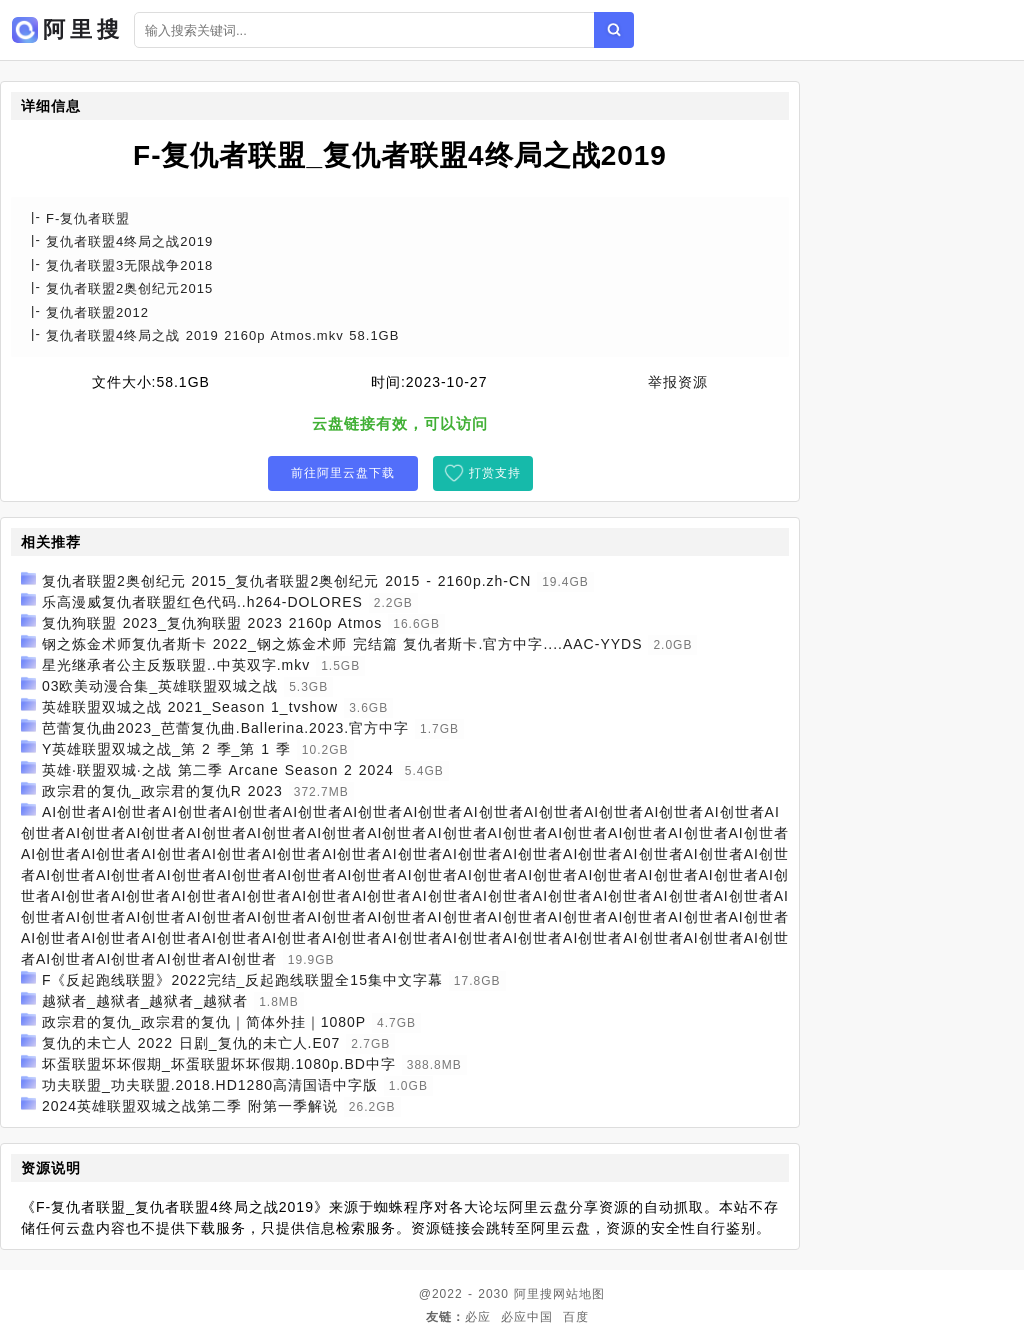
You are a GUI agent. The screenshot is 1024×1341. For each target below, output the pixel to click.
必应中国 (527, 1317)
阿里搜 (533, 1294)
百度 (576, 1317)
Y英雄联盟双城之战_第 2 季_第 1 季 (166, 749)
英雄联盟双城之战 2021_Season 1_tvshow (190, 707)
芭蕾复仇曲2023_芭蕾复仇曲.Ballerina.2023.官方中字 (225, 728)
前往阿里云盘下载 (343, 473)
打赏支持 (495, 473)
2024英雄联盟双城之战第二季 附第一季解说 (190, 1106)
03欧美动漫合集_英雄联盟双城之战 (160, 686)
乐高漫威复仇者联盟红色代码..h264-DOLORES (202, 602)
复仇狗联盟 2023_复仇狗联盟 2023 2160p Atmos (212, 623)
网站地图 (579, 1294)
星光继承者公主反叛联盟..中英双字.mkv (176, 665)
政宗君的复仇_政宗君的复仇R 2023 (162, 791)
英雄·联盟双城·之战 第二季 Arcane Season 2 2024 (218, 770)
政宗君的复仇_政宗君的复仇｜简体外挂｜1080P (204, 1022)
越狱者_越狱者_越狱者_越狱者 (145, 1001)
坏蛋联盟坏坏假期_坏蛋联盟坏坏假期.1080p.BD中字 (219, 1064)
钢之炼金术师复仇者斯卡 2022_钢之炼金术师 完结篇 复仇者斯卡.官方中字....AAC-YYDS (342, 644)
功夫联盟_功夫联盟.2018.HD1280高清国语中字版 (210, 1085)
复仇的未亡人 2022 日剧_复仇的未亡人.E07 (191, 1043)
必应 (478, 1317)
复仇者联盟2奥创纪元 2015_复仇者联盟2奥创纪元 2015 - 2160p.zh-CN (286, 581)
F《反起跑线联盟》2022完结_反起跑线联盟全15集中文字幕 (242, 980)
